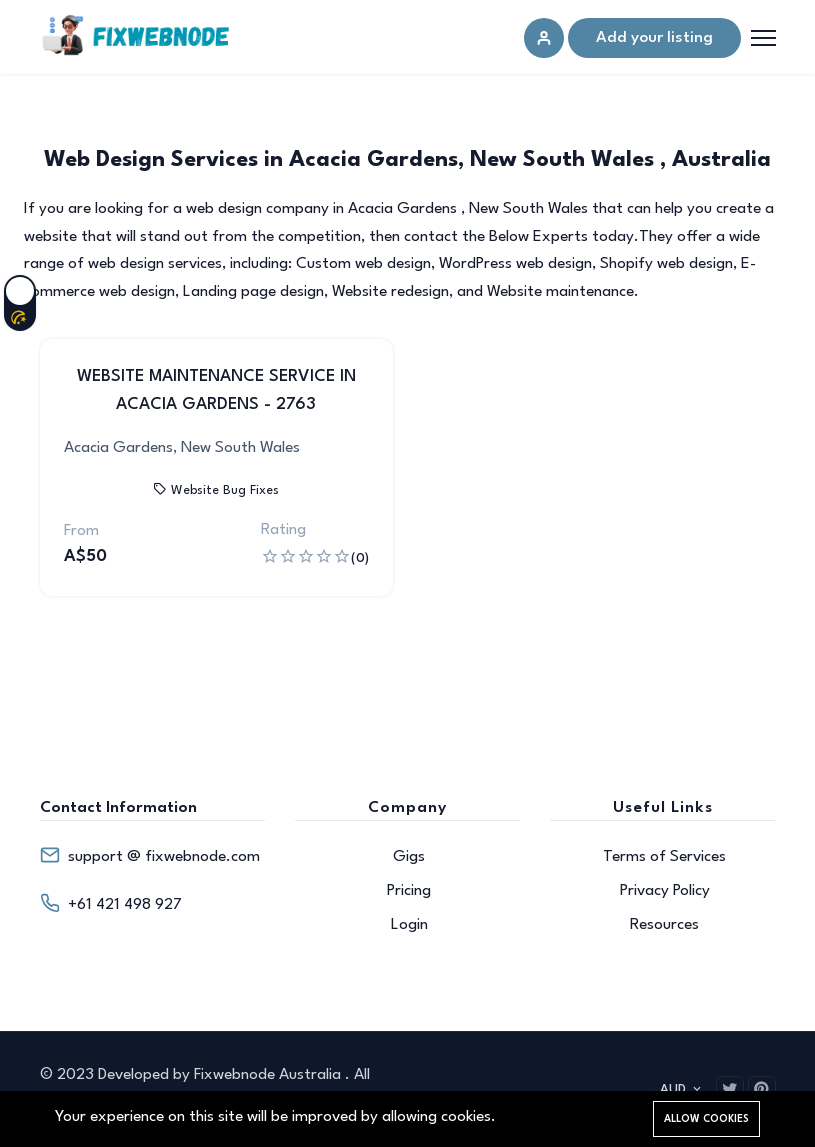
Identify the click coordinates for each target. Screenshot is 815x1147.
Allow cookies (706, 1119)
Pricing (409, 891)
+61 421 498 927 (125, 905)
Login (409, 925)
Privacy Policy (665, 891)
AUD (682, 1090)
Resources (664, 925)
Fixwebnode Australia (269, 1075)
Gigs (409, 857)
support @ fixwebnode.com (164, 857)
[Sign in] (544, 38)
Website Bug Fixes (216, 490)
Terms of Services (664, 857)
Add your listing (654, 38)
